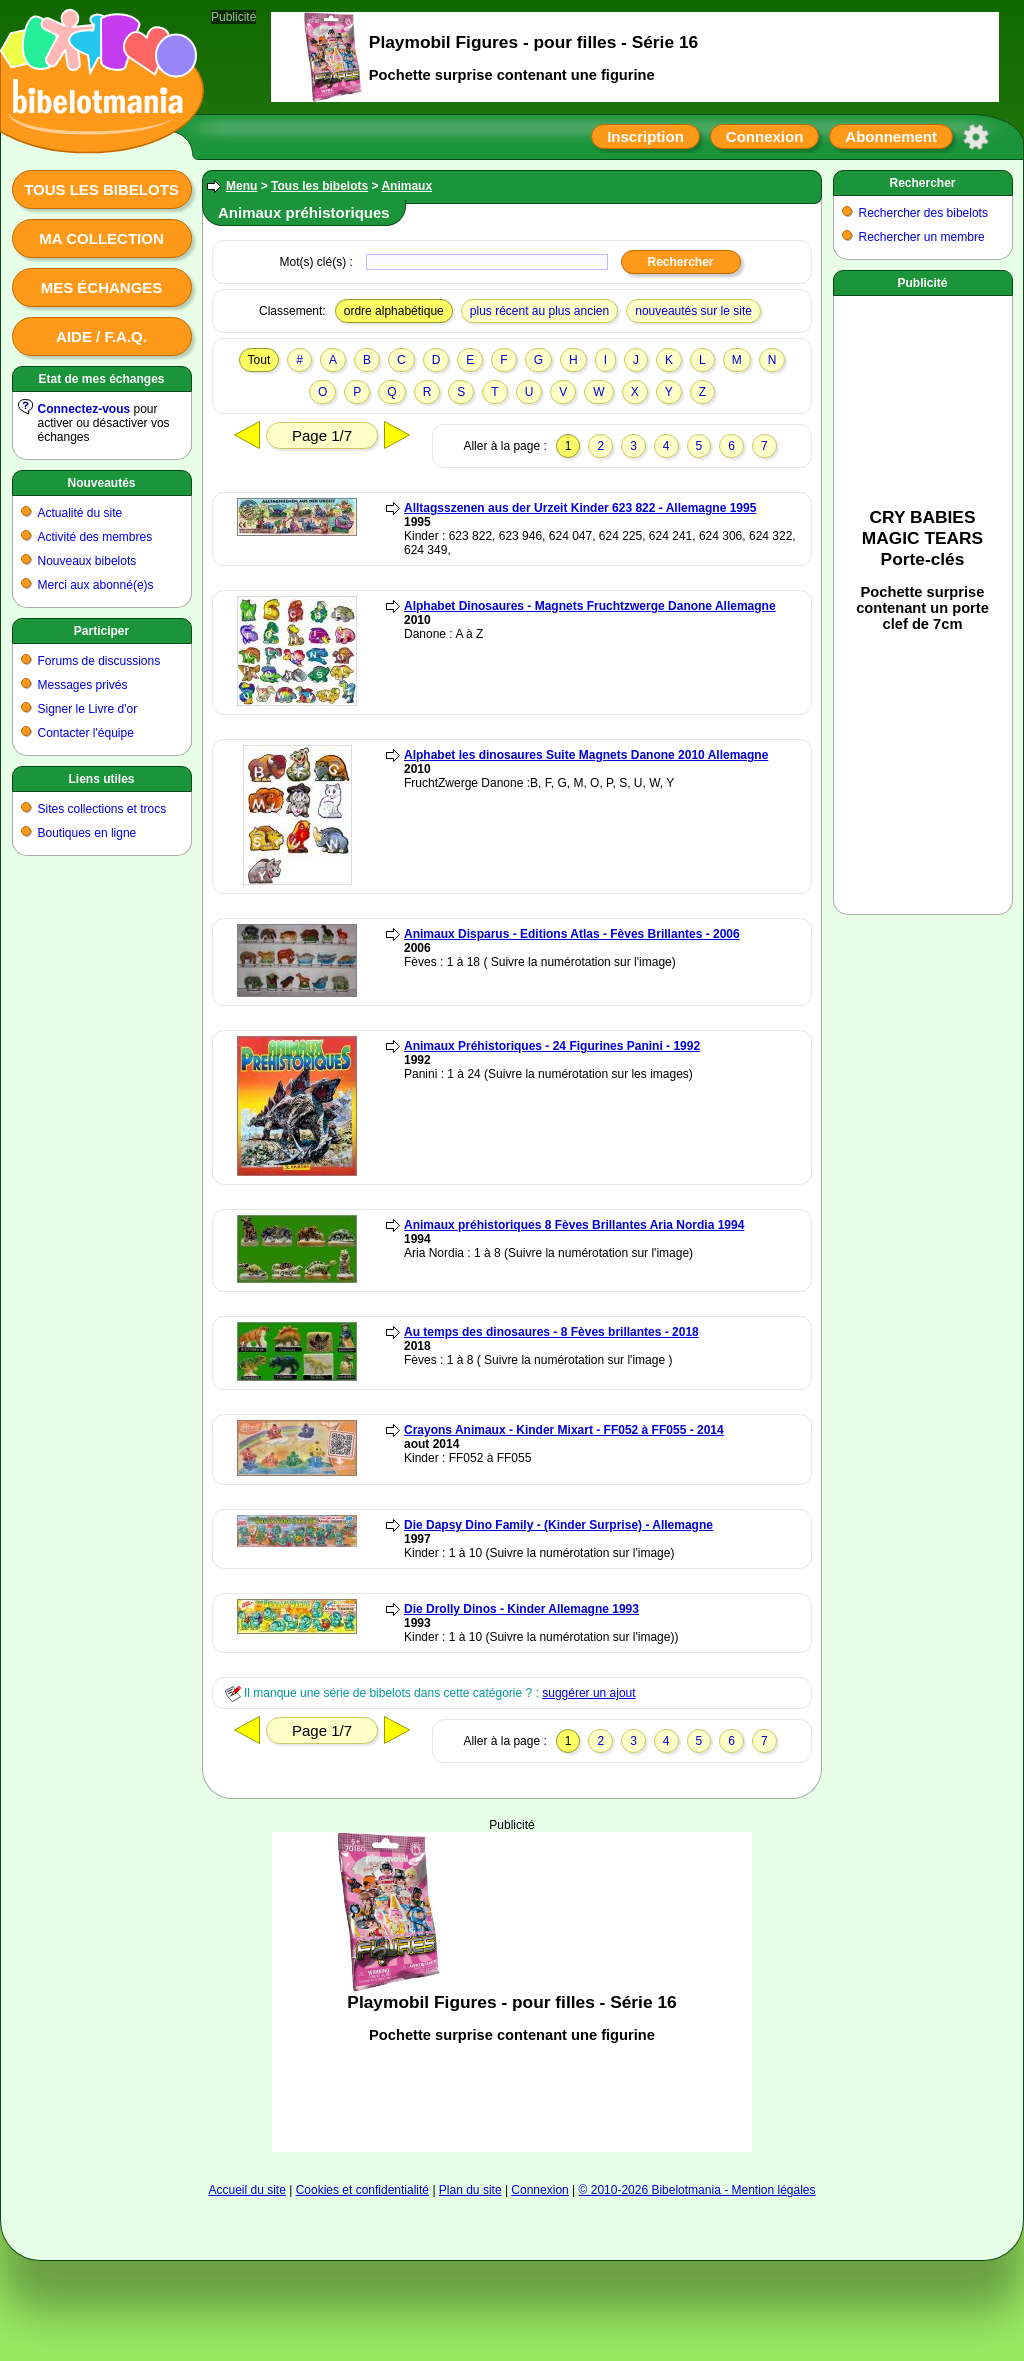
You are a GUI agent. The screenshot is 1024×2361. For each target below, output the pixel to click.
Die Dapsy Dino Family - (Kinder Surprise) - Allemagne (558, 1525)
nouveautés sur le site (693, 311)
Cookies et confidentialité (362, 2190)
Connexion (765, 136)
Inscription (645, 136)
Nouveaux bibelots (87, 561)
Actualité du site (80, 513)
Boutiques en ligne (87, 833)
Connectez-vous (84, 409)
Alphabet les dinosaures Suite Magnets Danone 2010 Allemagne (586, 755)
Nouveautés (101, 483)
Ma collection (101, 238)
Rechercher (922, 183)
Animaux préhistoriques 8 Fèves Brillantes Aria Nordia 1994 (574, 1225)
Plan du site (470, 2190)
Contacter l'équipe (86, 733)
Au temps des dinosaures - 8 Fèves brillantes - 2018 (551, 1332)
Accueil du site (246, 2190)
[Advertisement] (512, 1992)
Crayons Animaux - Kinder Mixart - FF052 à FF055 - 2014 (564, 1430)
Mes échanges (102, 287)
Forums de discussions (99, 661)
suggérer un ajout (588, 1693)
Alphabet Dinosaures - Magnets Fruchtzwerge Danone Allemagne (590, 606)
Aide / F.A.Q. (101, 336)
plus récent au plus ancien (539, 311)
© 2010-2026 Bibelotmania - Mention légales (697, 2190)
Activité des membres (95, 537)
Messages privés (83, 685)
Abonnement (891, 136)
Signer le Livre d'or (88, 709)
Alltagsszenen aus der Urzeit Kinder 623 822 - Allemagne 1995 (580, 508)
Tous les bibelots (101, 189)
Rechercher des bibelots (923, 213)
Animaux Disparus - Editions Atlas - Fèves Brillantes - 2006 (572, 934)
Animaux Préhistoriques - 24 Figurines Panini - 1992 (552, 1046)
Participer (101, 631)
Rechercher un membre (922, 237)
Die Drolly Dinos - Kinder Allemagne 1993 (521, 1609)
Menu (241, 186)
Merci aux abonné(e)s (96, 585)
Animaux (406, 186)
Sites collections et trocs (102, 809)
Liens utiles (101, 779)
